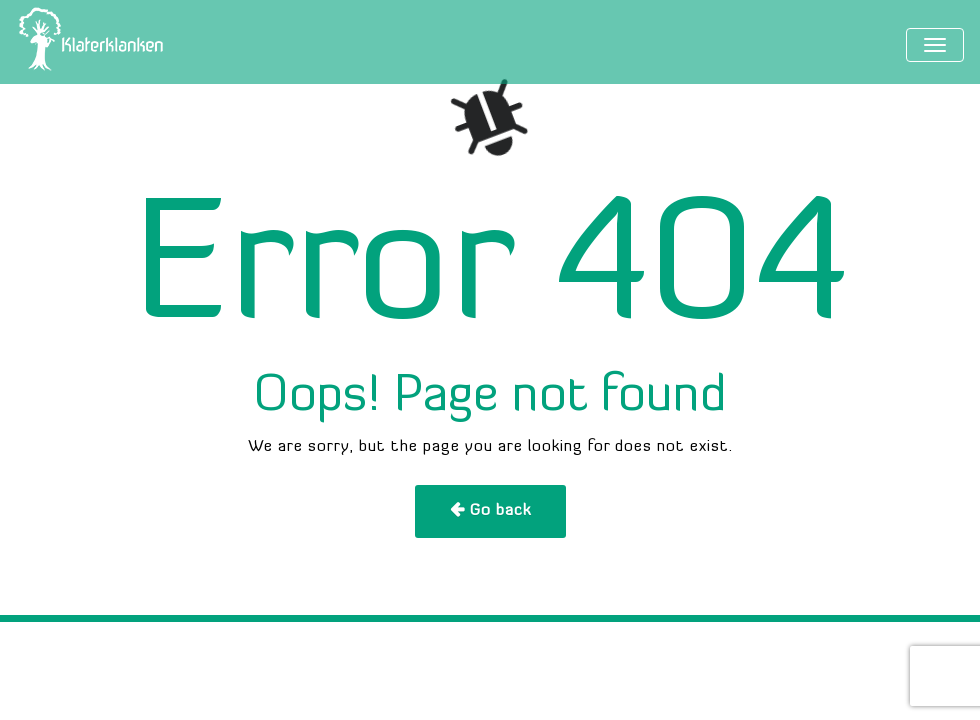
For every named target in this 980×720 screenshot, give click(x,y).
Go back (500, 511)
